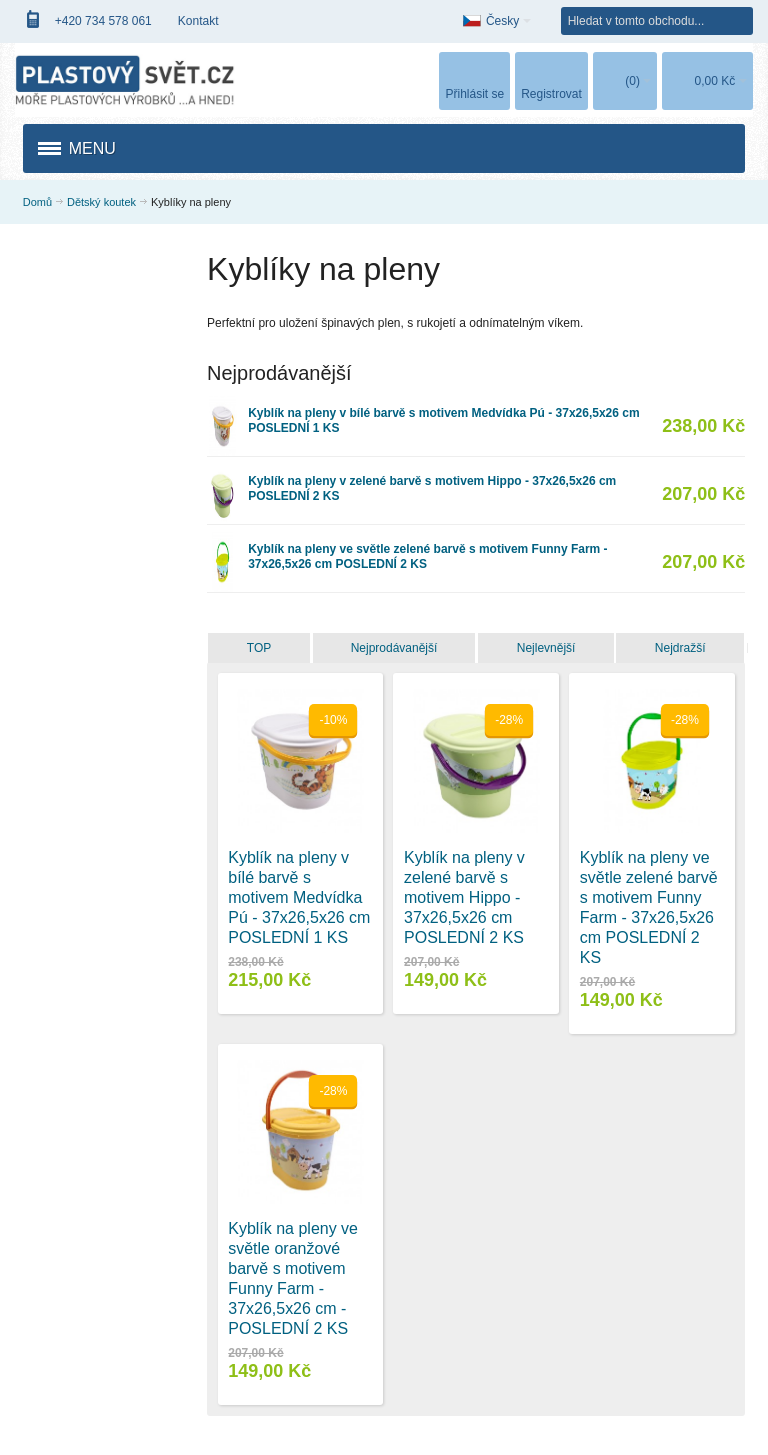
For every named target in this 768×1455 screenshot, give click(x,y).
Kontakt (198, 21)
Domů (37, 202)
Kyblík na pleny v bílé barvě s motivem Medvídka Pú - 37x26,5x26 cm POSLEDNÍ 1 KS (299, 897)
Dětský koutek (101, 202)
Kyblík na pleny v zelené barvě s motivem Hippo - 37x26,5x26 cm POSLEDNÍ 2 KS (464, 897)
